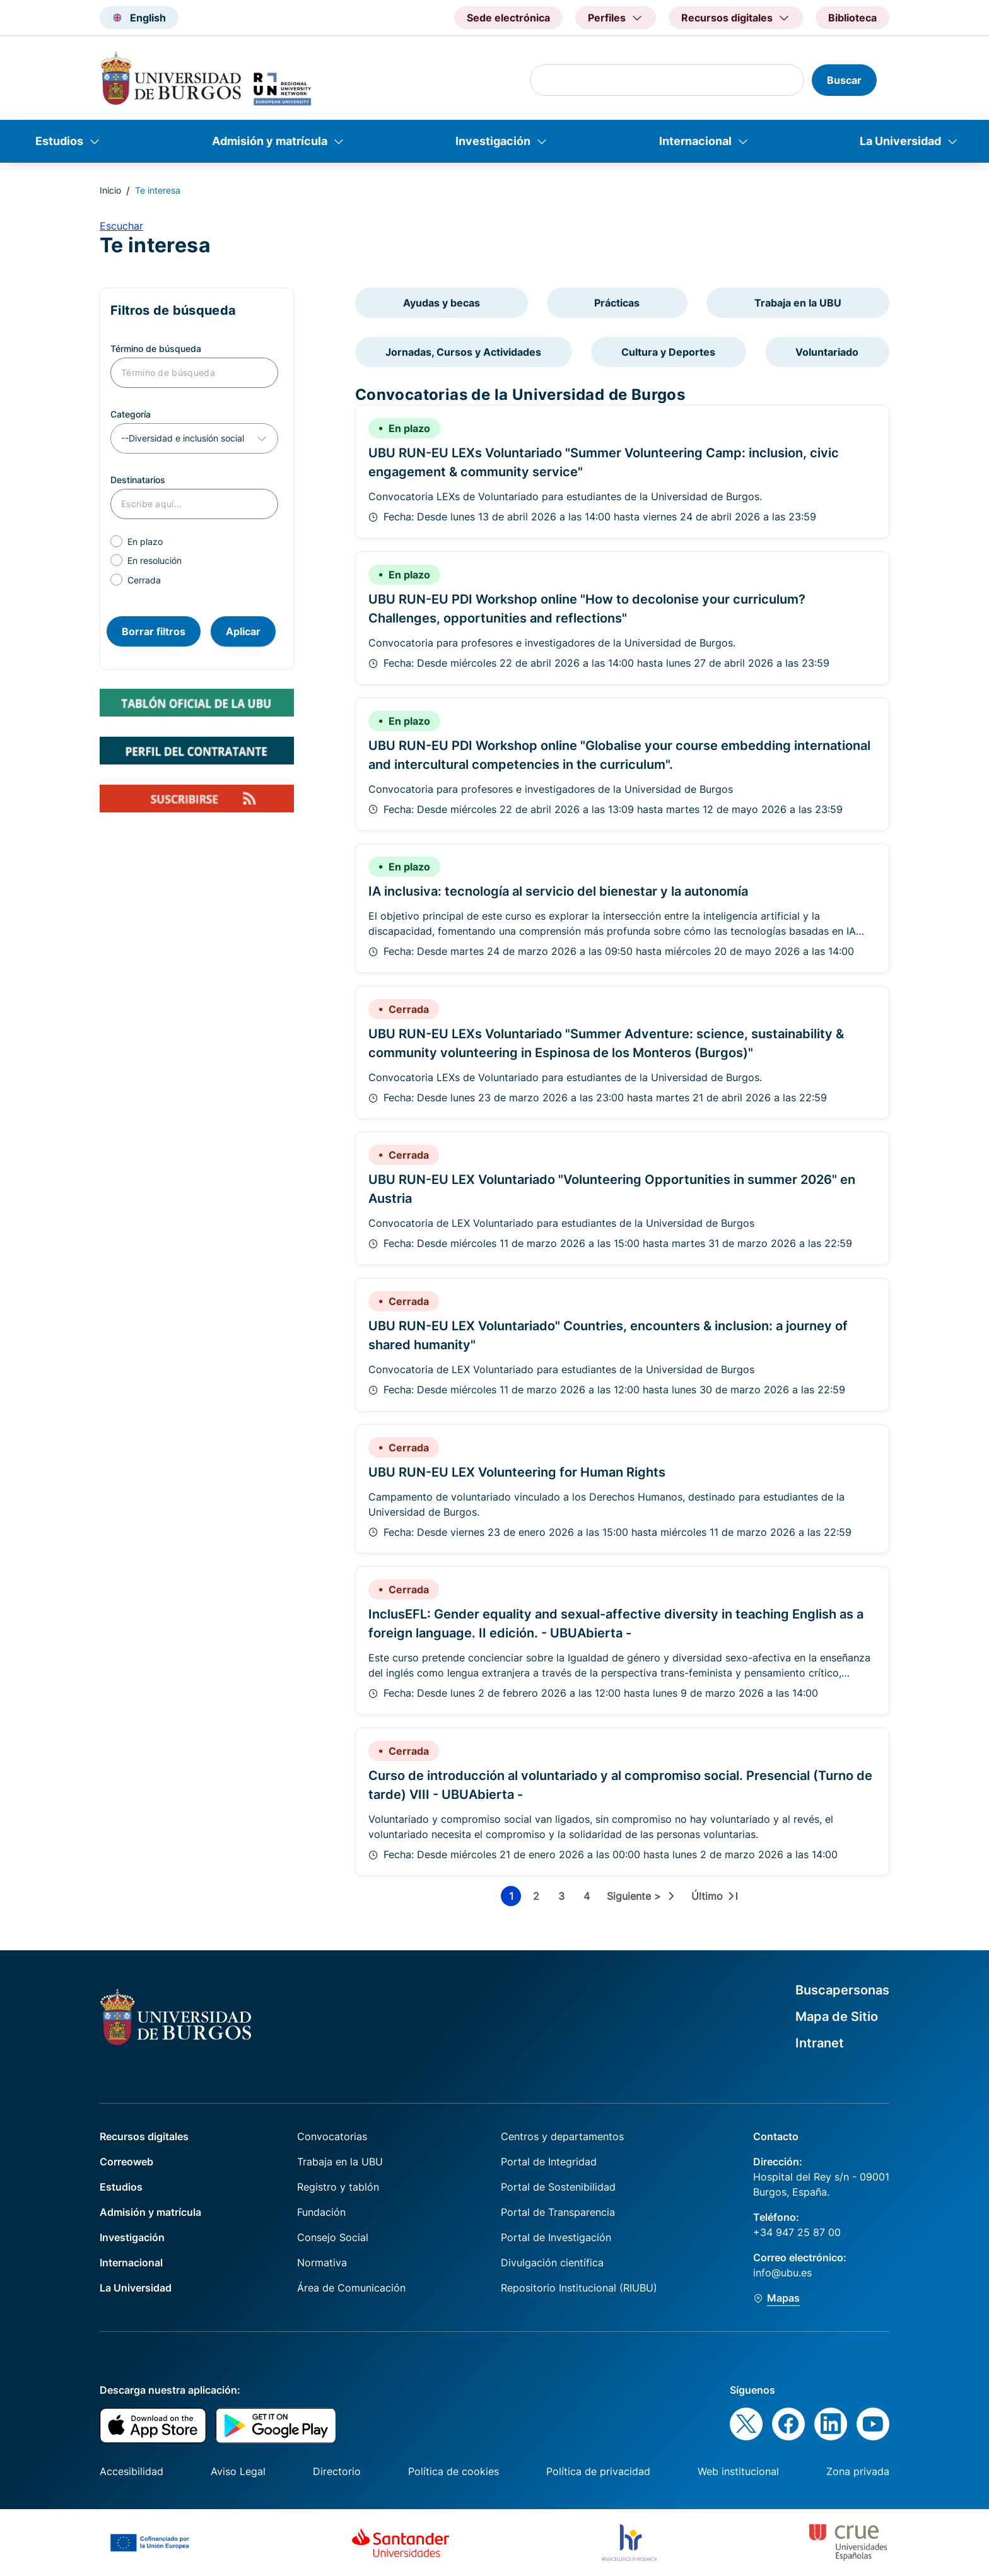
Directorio (337, 2471)
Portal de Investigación (556, 2237)
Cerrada (144, 580)
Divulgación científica (552, 2262)
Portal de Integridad (549, 2161)
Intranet (819, 2043)
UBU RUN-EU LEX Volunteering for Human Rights (516, 1472)
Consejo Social (332, 2237)
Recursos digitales (144, 2136)
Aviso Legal (238, 2471)
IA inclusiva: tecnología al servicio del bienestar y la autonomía (558, 891)
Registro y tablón (338, 2187)
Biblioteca (852, 17)
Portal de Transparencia (558, 2212)
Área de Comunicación (351, 2287)
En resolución (154, 560)
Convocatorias (332, 2136)
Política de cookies (453, 2471)
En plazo (145, 541)
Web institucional (738, 2471)
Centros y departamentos (562, 2136)
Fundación (321, 2212)
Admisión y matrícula (269, 141)
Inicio (110, 190)
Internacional (695, 141)
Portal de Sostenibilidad (558, 2187)
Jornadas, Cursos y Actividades (463, 352)
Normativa (322, 2262)
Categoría (130, 414)
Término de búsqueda (155, 348)
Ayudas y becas (441, 302)
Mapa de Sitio (836, 2016)
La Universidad (900, 141)
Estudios (59, 141)
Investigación (492, 141)
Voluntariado (826, 352)
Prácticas (617, 302)
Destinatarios (137, 479)
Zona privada (857, 2471)
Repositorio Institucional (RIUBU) (579, 2287)
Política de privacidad (598, 2471)
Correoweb (126, 2161)
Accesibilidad (131, 2471)
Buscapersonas (842, 1990)
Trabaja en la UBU (797, 302)
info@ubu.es (782, 2272)
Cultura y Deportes (668, 352)
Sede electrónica (508, 17)
